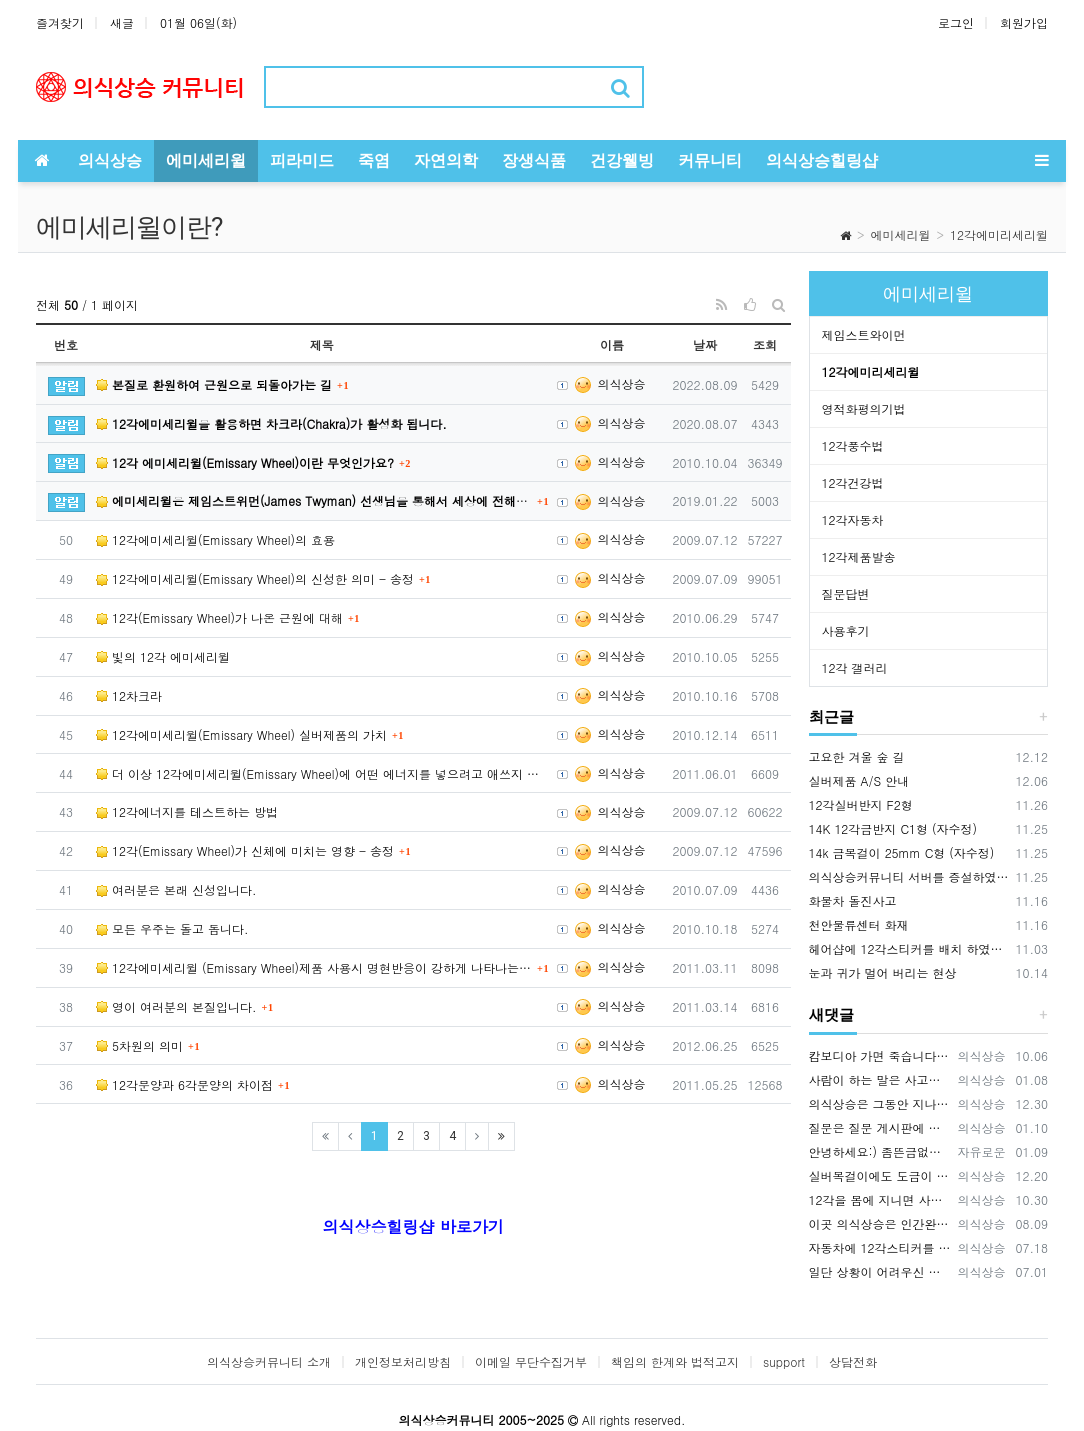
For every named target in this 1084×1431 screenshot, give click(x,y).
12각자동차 (853, 519)
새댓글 (831, 1015)
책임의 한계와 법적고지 (675, 1361)
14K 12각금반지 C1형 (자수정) (893, 828)
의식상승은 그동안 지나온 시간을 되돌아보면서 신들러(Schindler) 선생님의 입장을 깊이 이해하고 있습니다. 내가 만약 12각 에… (880, 1103)
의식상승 (609, 383)
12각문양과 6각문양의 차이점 (184, 1084)
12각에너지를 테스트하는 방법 (187, 811)
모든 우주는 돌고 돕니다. (172, 928)
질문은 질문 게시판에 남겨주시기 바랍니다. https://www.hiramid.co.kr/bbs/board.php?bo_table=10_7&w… (880, 1127)
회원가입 (1024, 22)
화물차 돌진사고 (853, 900)
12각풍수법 (853, 445)
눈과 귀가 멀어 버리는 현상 (883, 972)
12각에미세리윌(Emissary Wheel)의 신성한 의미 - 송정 (255, 578)
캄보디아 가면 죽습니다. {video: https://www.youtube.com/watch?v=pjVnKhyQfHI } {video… (880, 1055)
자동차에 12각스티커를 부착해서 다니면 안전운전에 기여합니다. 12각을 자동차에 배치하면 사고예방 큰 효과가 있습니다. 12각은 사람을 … (880, 1247)
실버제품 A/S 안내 (859, 780)
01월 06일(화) (198, 22)
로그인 (956, 22)
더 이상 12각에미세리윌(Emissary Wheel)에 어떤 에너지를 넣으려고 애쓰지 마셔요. (322, 773)
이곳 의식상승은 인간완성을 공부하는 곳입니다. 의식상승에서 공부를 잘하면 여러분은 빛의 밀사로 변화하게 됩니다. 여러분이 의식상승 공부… (880, 1223)
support (784, 1361)
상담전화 (853, 1361)
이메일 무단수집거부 (531, 1361)
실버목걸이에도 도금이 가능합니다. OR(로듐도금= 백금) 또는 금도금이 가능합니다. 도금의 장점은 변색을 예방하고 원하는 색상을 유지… (880, 1175)
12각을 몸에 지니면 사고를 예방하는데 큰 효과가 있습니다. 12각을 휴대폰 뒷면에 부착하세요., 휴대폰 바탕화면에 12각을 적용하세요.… (880, 1199)
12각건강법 (853, 482)
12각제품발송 (859, 556)
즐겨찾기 (60, 22)
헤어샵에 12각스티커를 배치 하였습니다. (909, 948)
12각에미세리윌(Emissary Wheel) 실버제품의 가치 (241, 734)
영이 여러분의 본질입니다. (176, 1006)
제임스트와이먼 (864, 334)
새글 (122, 22)
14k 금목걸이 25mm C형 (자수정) (902, 852)
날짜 (705, 344)
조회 (765, 344)
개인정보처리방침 (403, 1361)
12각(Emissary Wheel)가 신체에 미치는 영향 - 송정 (245, 850)
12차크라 (129, 695)
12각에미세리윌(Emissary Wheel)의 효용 (215, 539)
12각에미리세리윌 (999, 234)
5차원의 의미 (139, 1045)
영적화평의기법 (864, 408)
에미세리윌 (901, 234)
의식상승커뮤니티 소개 (269, 1361)
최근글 (831, 717)
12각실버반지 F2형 (861, 804)
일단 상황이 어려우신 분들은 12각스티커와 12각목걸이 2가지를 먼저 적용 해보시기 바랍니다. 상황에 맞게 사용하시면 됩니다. (880, 1271)
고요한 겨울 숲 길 (857, 756)
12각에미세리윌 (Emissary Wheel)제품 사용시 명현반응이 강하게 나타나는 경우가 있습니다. (314, 967)
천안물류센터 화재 (859, 924)
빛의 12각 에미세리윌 (163, 656)
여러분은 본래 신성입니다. (176, 889)
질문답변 (846, 593)
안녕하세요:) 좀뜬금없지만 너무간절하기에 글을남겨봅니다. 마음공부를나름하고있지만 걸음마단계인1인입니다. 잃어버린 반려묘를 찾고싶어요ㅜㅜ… (880, 1151)
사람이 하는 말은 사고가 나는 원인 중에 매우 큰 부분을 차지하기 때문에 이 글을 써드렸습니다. (880, 1079)
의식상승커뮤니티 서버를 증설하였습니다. (909, 876)
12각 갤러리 (855, 667)
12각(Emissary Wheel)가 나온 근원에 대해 (219, 617)
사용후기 (846, 630)
